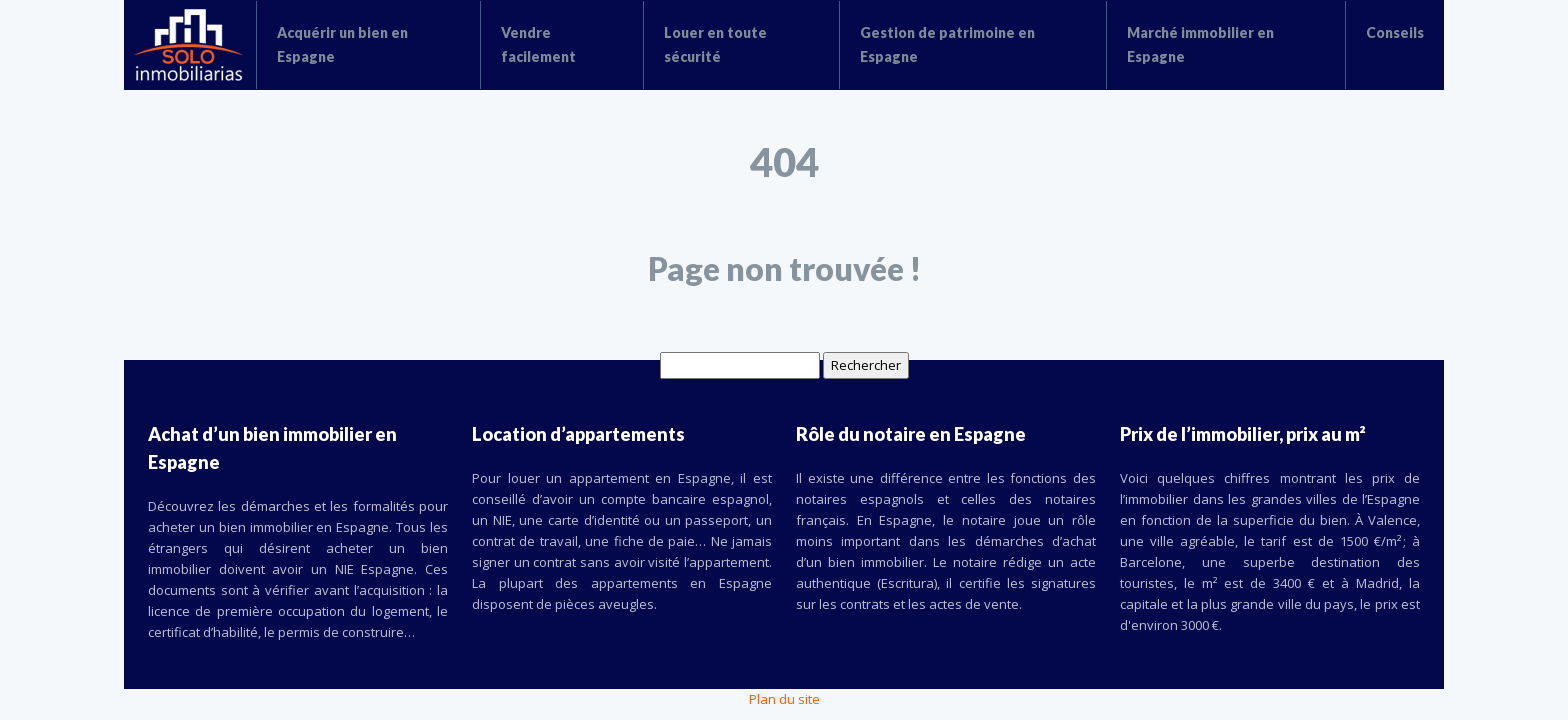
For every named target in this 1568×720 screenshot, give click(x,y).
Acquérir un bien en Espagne (342, 44)
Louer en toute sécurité (715, 44)
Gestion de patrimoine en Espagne (947, 44)
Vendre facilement (538, 44)
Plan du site (784, 699)
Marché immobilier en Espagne (1200, 44)
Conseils (1395, 32)
